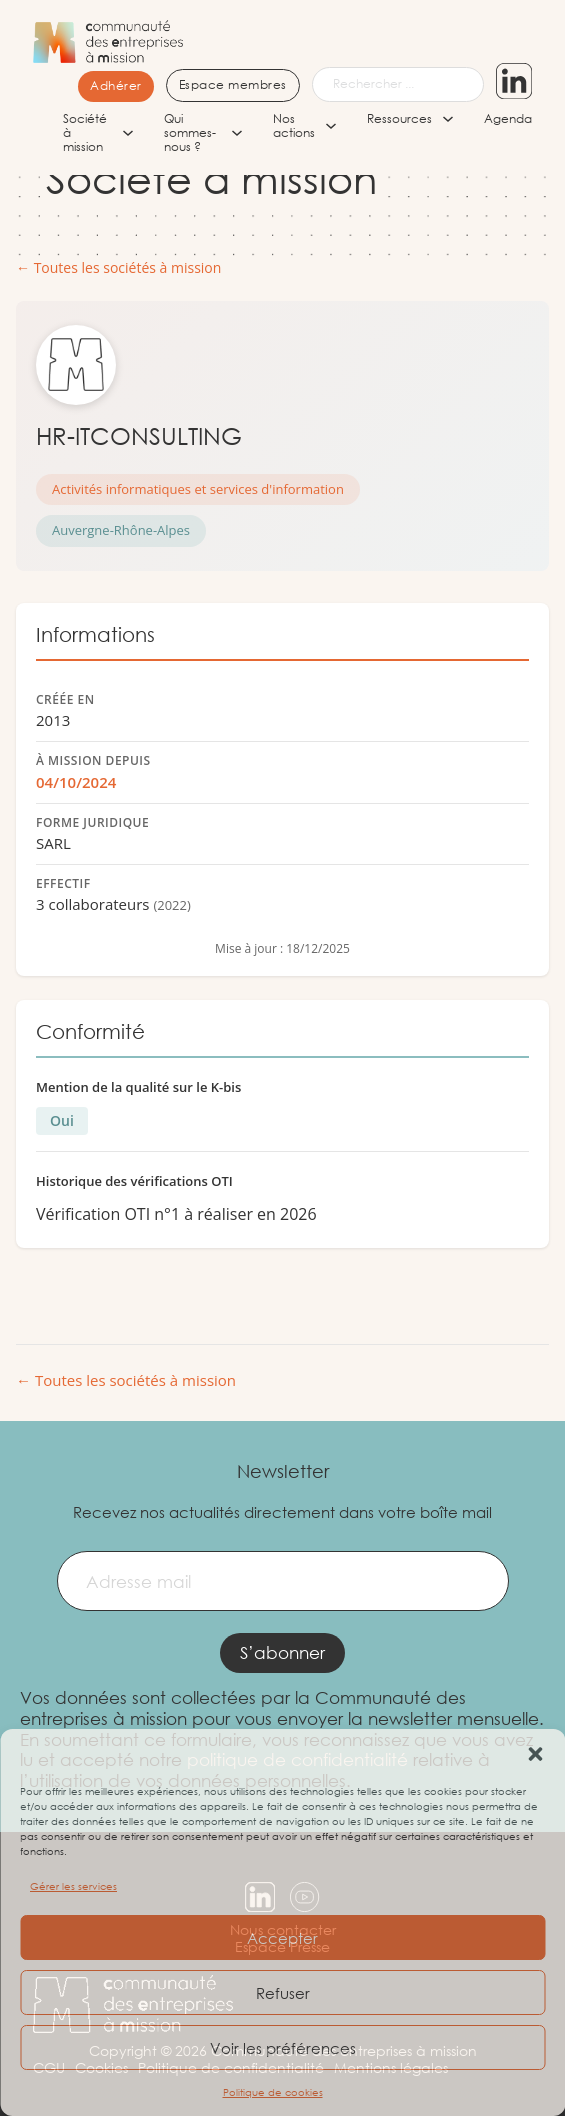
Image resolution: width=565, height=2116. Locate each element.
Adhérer (116, 85)
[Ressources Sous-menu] (448, 119)
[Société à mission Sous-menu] (128, 133)
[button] (535, 1754)
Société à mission (85, 133)
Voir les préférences (283, 2048)
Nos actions (294, 126)
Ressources (399, 119)
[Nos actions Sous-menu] (331, 126)
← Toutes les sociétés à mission (118, 268)
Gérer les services (73, 1886)
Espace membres (233, 84)
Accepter (282, 1938)
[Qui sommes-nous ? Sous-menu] (237, 133)
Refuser (283, 1993)
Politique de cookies (273, 2092)
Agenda (508, 119)
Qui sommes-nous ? (190, 133)
